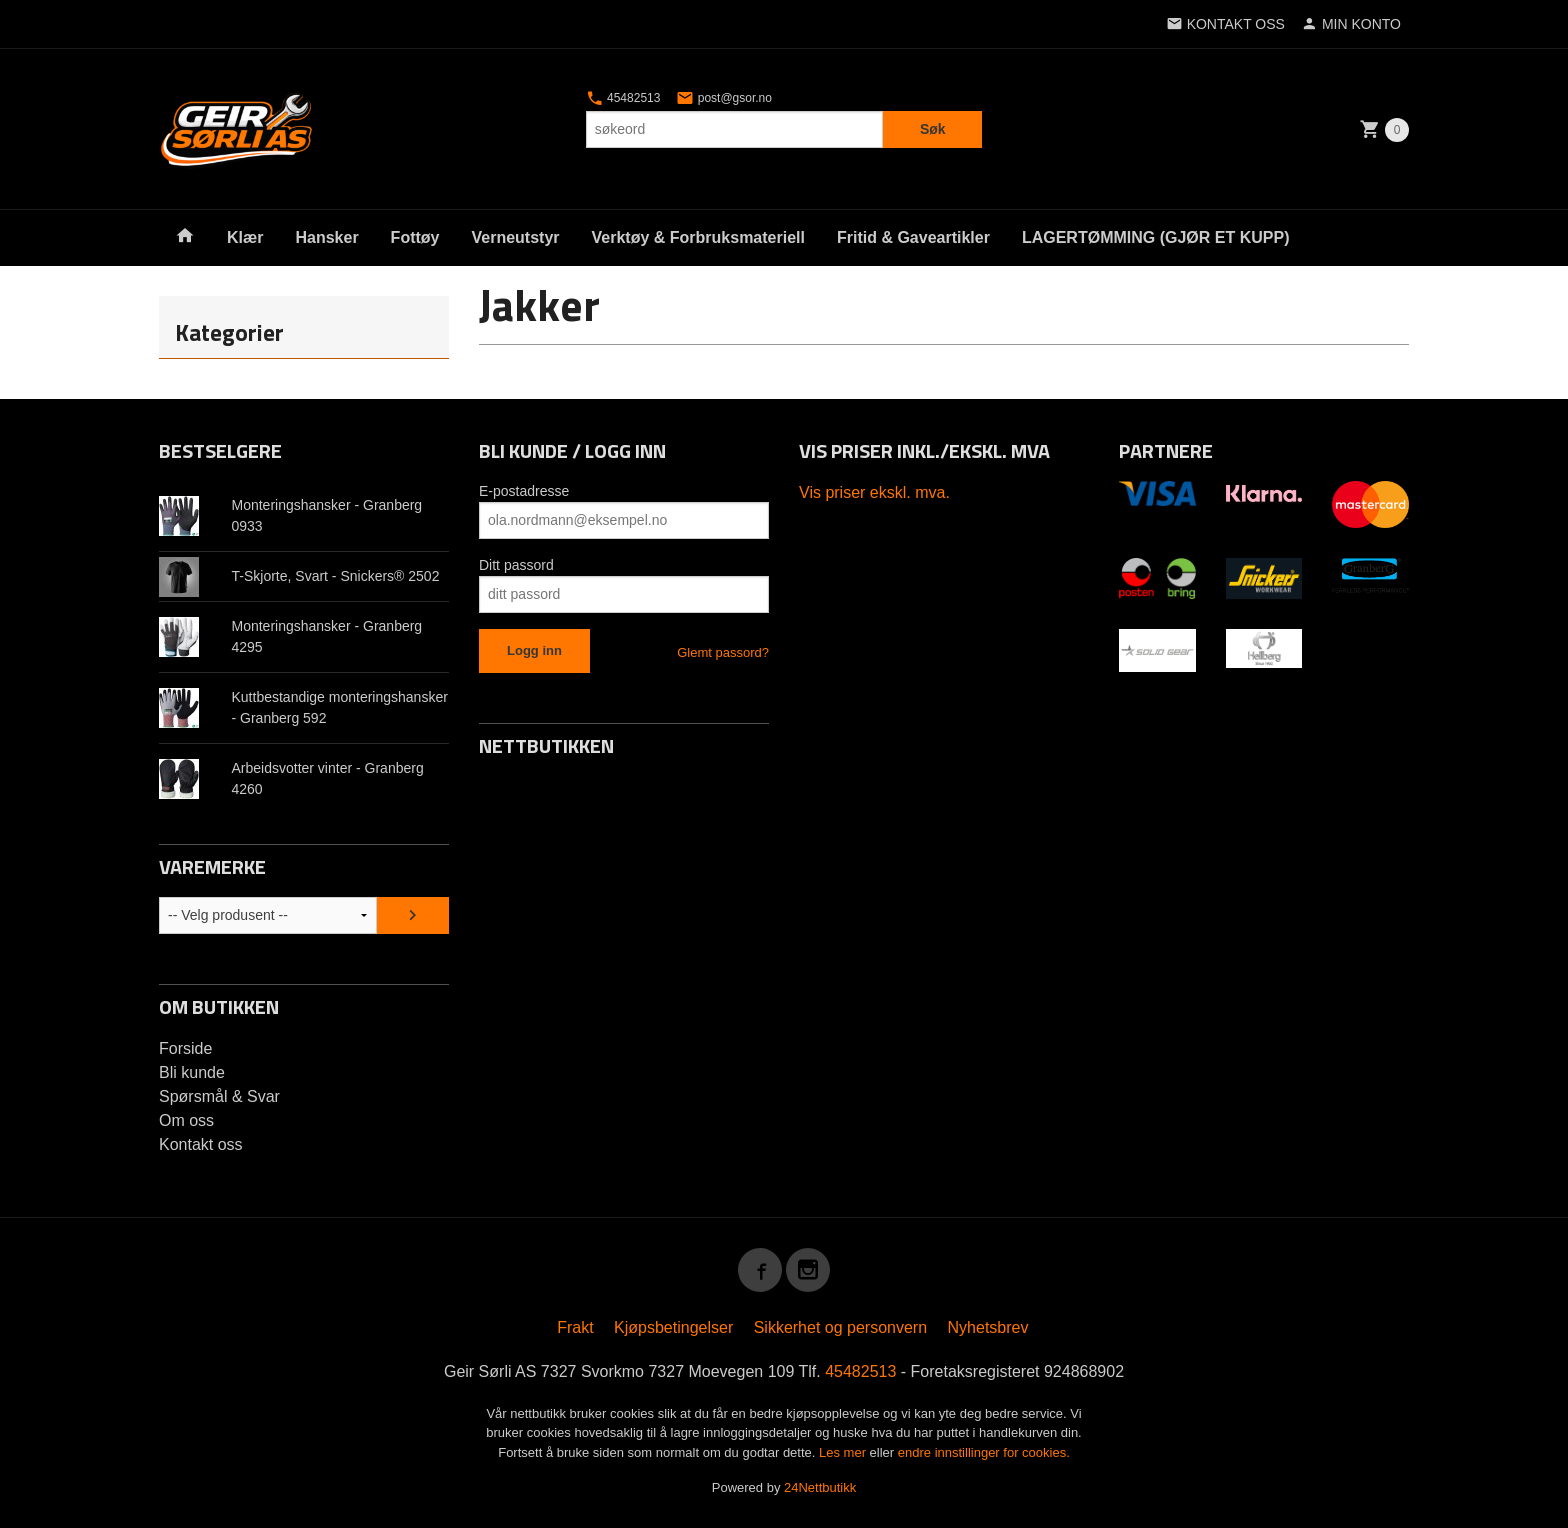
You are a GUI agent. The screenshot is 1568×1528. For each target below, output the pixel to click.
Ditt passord (516, 565)
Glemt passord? (723, 652)
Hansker (326, 237)
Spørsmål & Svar (219, 1096)
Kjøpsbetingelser (673, 1327)
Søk (933, 129)
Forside (185, 1048)
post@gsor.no (724, 98)
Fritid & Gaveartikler (913, 237)
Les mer (844, 1452)
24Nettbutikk (820, 1487)
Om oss (186, 1120)
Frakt (575, 1327)
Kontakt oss (201, 1144)
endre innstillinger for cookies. (984, 1452)
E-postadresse (524, 491)
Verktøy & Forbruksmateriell (698, 237)
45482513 (623, 98)
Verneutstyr (515, 237)
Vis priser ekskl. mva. (874, 492)
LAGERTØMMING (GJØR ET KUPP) (1156, 237)
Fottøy (415, 237)
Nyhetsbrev (988, 1327)
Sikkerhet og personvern (840, 1327)
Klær (245, 237)
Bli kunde (192, 1072)
